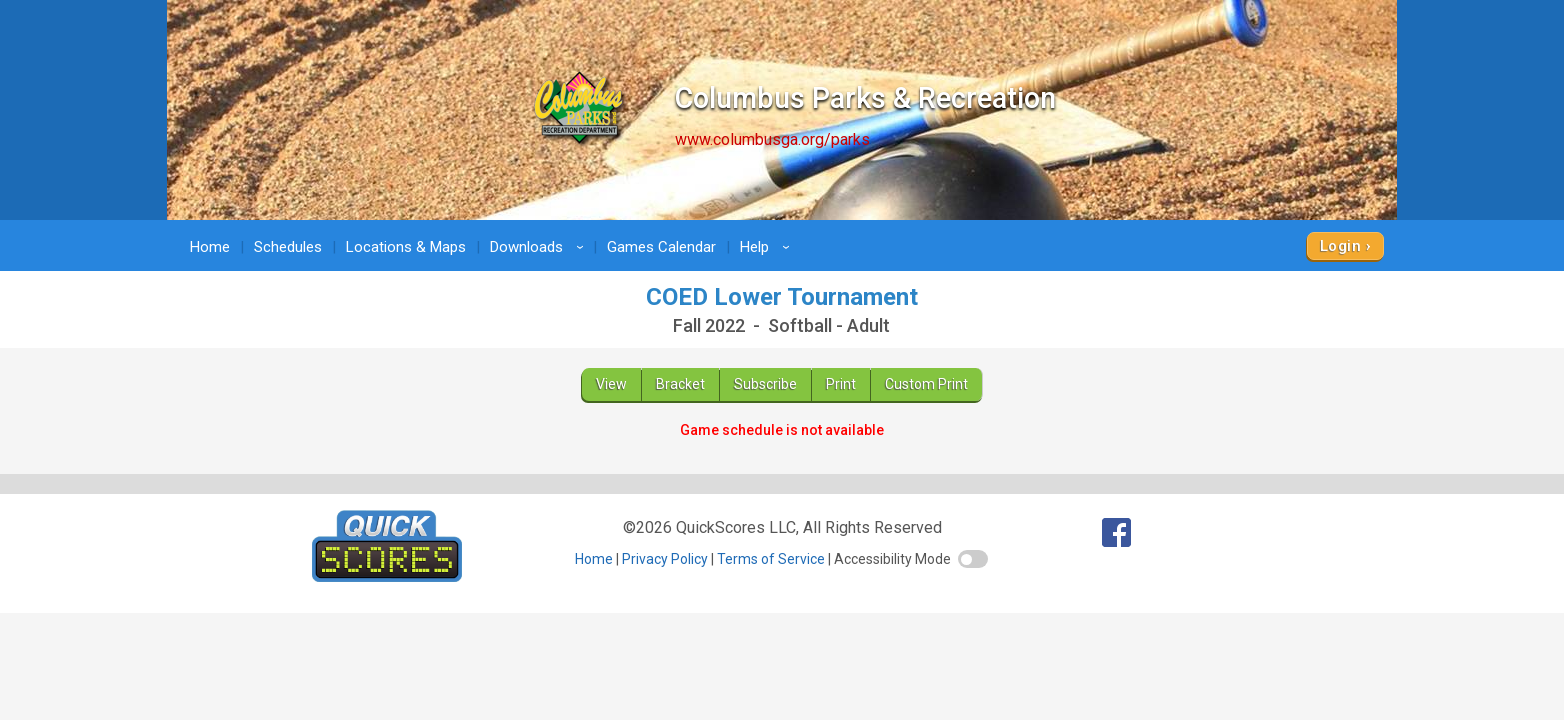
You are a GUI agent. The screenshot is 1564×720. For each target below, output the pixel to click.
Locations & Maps (406, 247)
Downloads (540, 247)
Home (210, 247)
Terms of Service (771, 559)
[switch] (973, 559)
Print (841, 384)
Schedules (288, 247)
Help (768, 247)
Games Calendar (661, 247)
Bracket (680, 384)
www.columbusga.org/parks (772, 139)
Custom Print (926, 384)
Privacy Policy (665, 559)
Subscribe (765, 384)
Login (1340, 246)
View (611, 384)
